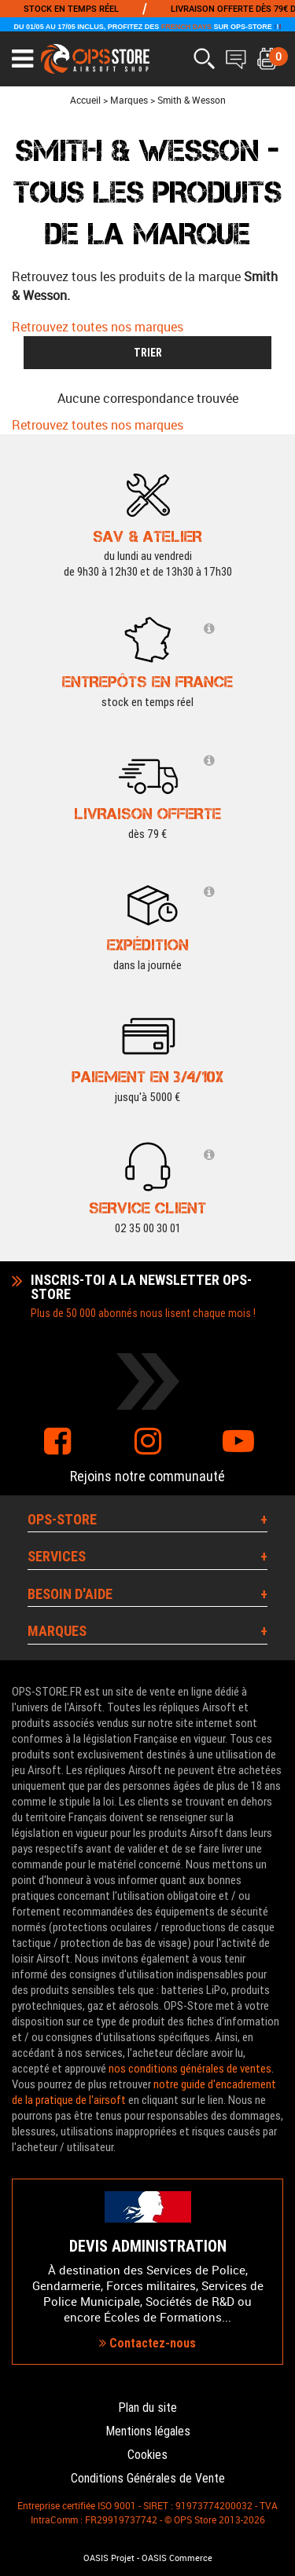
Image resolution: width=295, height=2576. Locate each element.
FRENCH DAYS (186, 27)
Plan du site (147, 2407)
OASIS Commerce (177, 2557)
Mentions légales (147, 2431)
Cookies (147, 2454)
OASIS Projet (109, 2557)
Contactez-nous (147, 2343)
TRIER (148, 352)
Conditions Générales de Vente (148, 2478)
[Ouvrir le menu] (22, 58)
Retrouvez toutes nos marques (97, 326)
